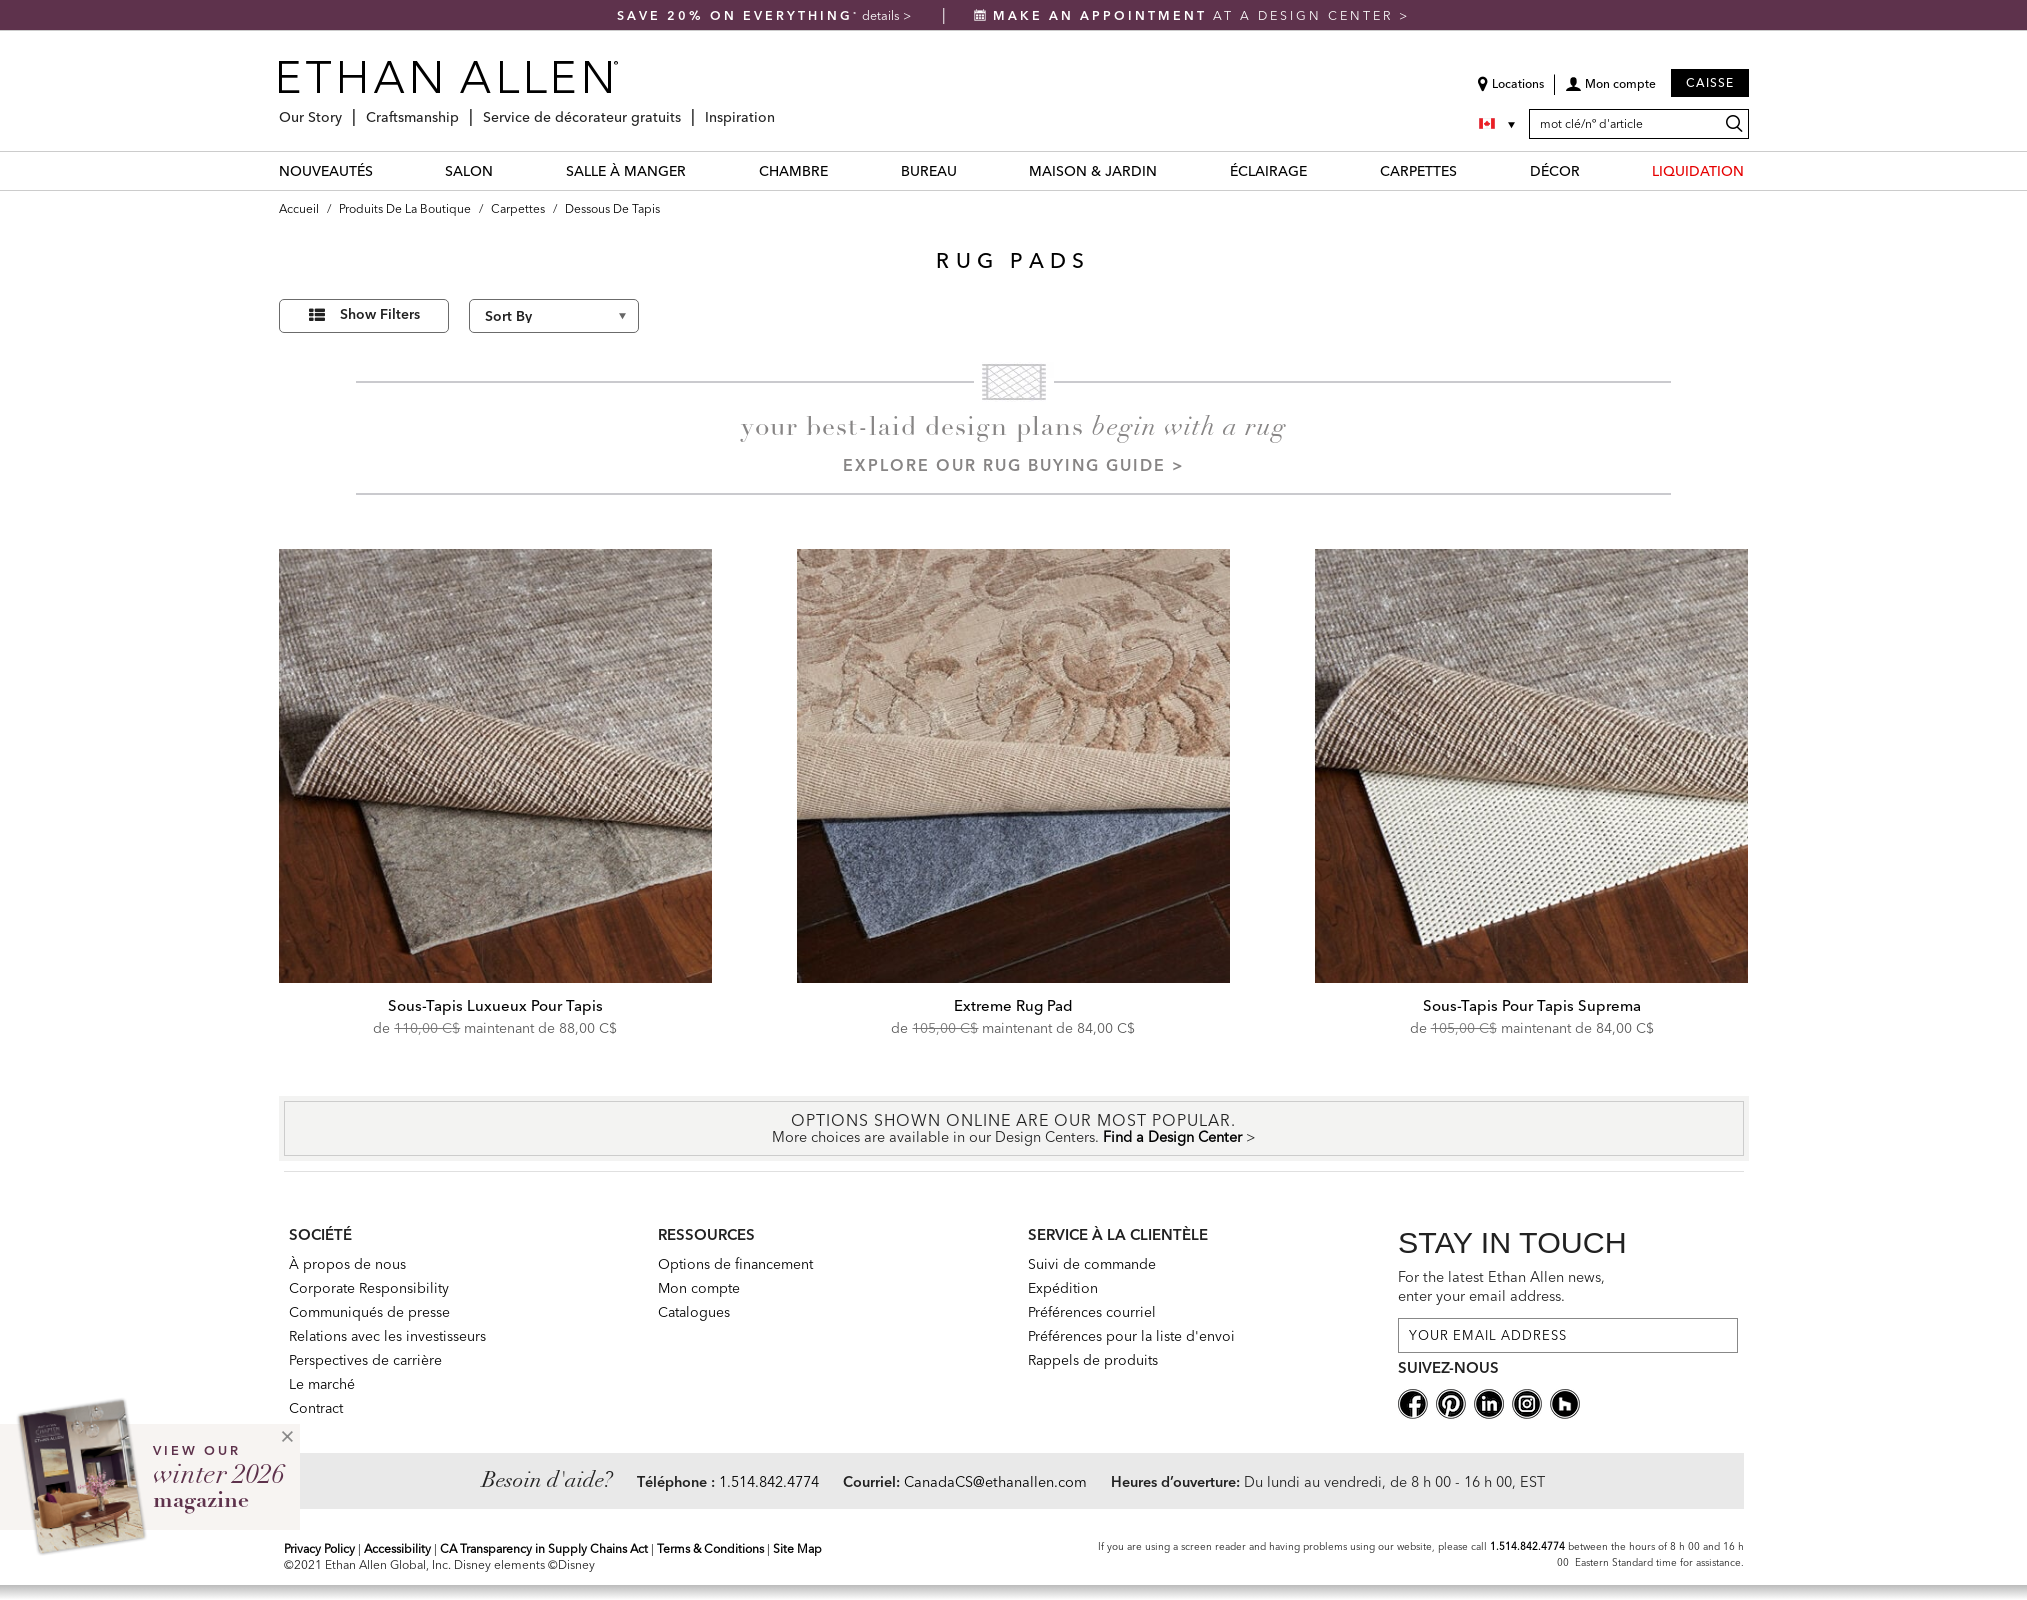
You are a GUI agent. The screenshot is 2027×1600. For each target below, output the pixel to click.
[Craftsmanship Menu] (465, 109)
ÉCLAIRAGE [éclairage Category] (1268, 171)
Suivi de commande (1092, 1264)
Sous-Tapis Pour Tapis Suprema (1532, 1005)
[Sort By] (554, 316)
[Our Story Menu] (348, 109)
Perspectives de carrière (365, 1360)
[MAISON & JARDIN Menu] (1169, 170)
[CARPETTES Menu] (1469, 170)
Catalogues (694, 1312)
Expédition (1063, 1288)
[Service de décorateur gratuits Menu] (687, 109)
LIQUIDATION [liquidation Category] (1698, 171)
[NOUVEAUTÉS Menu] (385, 170)
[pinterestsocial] (1451, 1402)
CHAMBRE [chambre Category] (793, 171)
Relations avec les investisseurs (387, 1336)
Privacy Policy (319, 1548)
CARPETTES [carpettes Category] (1418, 171)
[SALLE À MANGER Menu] (698, 170)
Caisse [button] (1710, 82)
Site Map (797, 1548)
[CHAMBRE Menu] (840, 170)
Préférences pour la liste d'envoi (1131, 1336)
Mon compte (699, 1288)
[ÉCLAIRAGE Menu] (1319, 170)
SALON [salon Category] (469, 171)
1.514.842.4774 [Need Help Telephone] (769, 1482)
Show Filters (380, 314)
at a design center (1186, 15)
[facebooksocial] (1413, 1402)
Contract (316, 1408)
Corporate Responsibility (369, 1288)
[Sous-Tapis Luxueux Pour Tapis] (496, 766)
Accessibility (397, 1548)
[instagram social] (1527, 1402)
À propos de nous (347, 1264)
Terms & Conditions (710, 1548)
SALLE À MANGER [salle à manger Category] (626, 171)
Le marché (322, 1384)
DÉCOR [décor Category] (1555, 171)
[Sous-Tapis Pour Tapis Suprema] (1532, 766)
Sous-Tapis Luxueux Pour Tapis (495, 1005)
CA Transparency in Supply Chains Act (544, 1548)
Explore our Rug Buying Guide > (1014, 465)
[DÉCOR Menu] (1592, 170)
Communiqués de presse (369, 1312)
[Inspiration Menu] (781, 109)
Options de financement (735, 1264)
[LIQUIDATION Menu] (1756, 170)
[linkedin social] (1489, 1402)
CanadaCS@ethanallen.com (995, 1482)
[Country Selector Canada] (1499, 124)
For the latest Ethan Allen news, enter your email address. (1501, 1286)
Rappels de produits (1093, 1360)
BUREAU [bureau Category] (929, 171)
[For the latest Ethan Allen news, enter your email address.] (1568, 1335)
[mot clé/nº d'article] (1639, 124)
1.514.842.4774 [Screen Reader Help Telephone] (1527, 1546)
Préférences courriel (1092, 1312)
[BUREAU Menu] (969, 170)
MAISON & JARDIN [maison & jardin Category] (1093, 171)
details (882, 15)
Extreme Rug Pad (1013, 1005)
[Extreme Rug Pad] (1014, 766)
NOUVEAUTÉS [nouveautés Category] (326, 171)
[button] (1610, 91)
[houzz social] (1565, 1402)
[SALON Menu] (505, 170)
